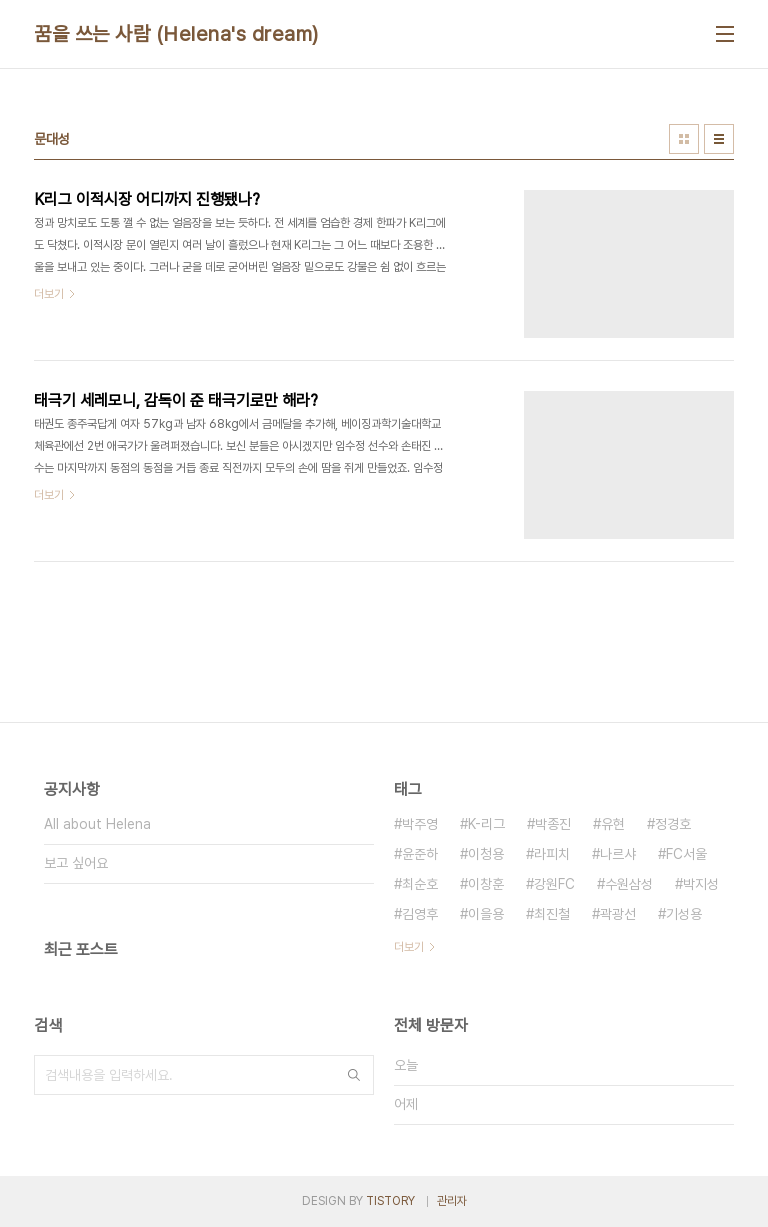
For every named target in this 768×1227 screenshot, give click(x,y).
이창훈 (486, 884)
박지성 (701, 884)
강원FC (554, 884)
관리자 (452, 1201)
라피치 (552, 854)
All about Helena (97, 824)
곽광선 (618, 914)
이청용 (486, 854)
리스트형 (719, 139)
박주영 (420, 824)
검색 (354, 1075)
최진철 (552, 914)
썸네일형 (684, 139)
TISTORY (390, 1201)
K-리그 (486, 824)
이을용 (486, 914)
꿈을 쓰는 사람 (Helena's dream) (176, 34)
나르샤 (618, 854)
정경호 (673, 824)
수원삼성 (629, 884)
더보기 (409, 947)
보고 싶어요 (76, 863)
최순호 (420, 884)
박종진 (553, 824)
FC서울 (686, 854)
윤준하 (420, 854)
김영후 (420, 914)
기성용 (684, 914)
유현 (613, 824)
